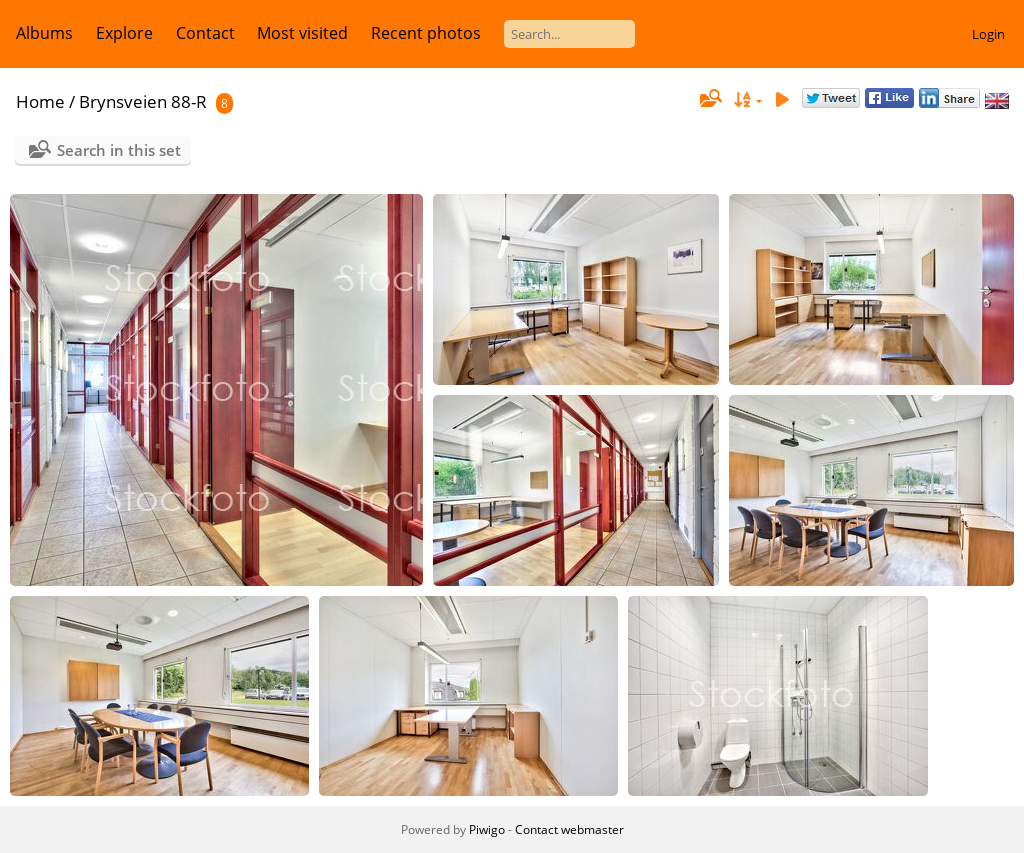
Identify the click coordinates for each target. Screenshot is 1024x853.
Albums (44, 33)
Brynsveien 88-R (143, 101)
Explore (124, 33)
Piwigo (487, 829)
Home (40, 101)
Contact (205, 33)
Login (988, 34)
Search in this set (119, 150)
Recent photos (426, 33)
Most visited (302, 33)
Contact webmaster (569, 829)
